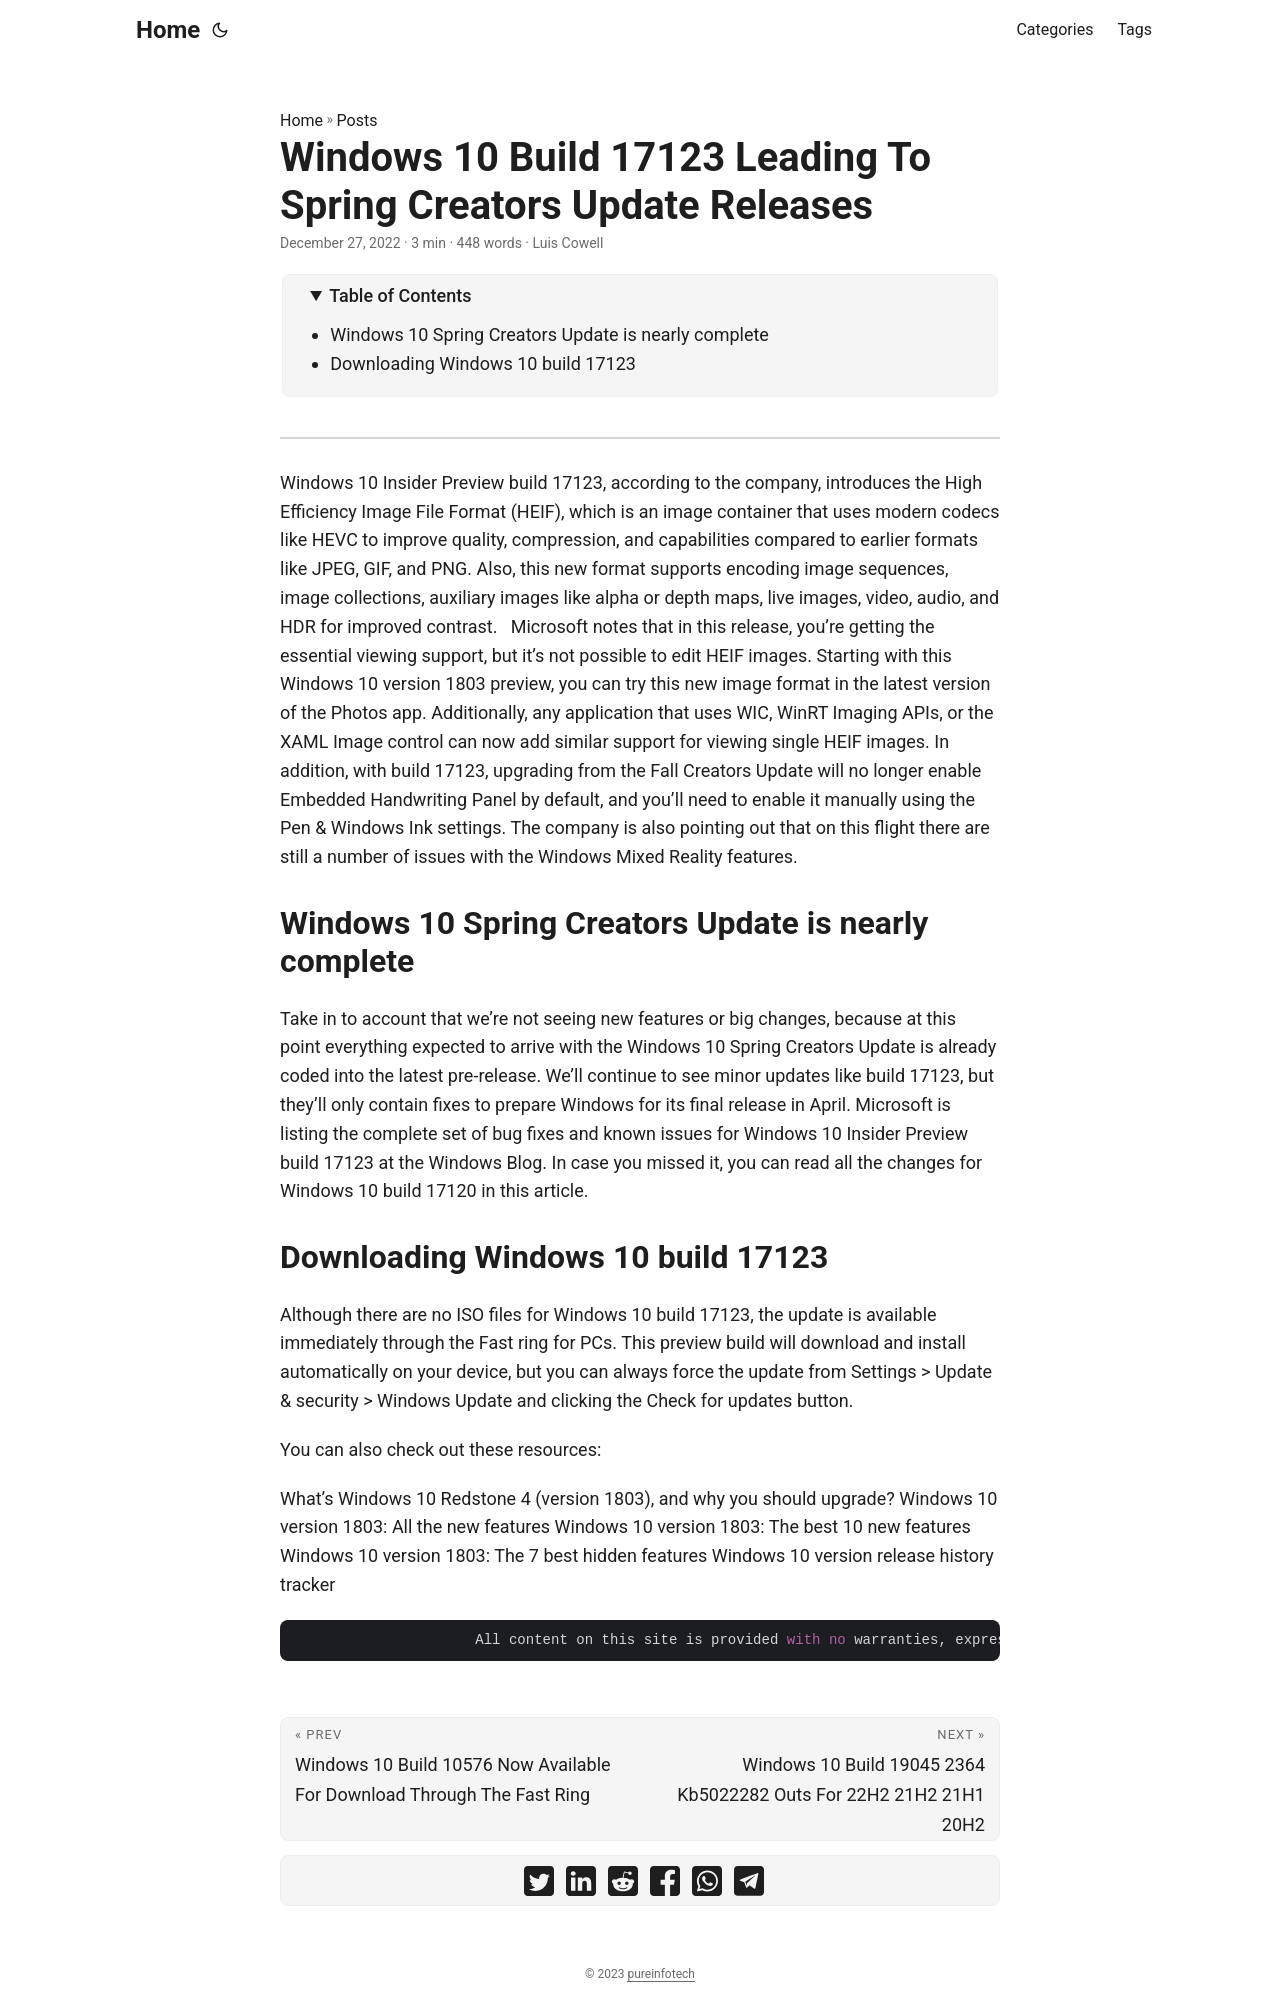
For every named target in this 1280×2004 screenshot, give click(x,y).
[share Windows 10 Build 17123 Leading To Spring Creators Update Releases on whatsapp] (707, 1885)
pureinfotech (660, 1974)
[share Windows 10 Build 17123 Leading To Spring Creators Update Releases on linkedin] (581, 1885)
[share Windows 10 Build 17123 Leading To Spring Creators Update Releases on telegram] (749, 1885)
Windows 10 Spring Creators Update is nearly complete (549, 334)
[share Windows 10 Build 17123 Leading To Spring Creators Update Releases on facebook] (665, 1885)
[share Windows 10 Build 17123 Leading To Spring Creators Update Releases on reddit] (623, 1885)
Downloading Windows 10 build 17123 (483, 363)
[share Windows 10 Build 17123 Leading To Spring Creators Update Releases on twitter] (539, 1885)
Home (168, 30)
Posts (357, 120)
